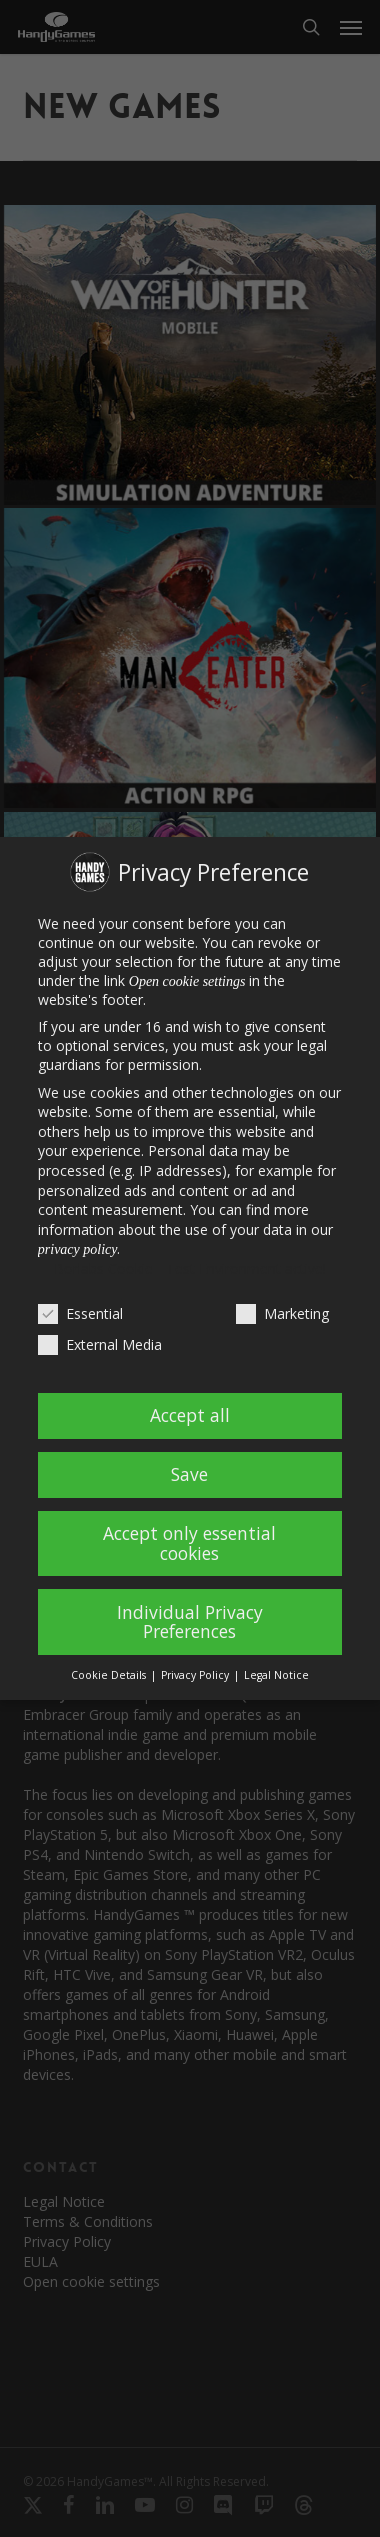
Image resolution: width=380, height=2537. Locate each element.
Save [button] (189, 1474)
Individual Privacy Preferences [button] (190, 1622)
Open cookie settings (187, 981)
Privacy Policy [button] (196, 1675)
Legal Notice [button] (276, 1675)
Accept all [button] (190, 1415)
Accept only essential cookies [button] (189, 1543)
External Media (100, 1344)
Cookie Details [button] (110, 1675)
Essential (80, 1313)
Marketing (282, 1313)
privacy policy (78, 1249)
